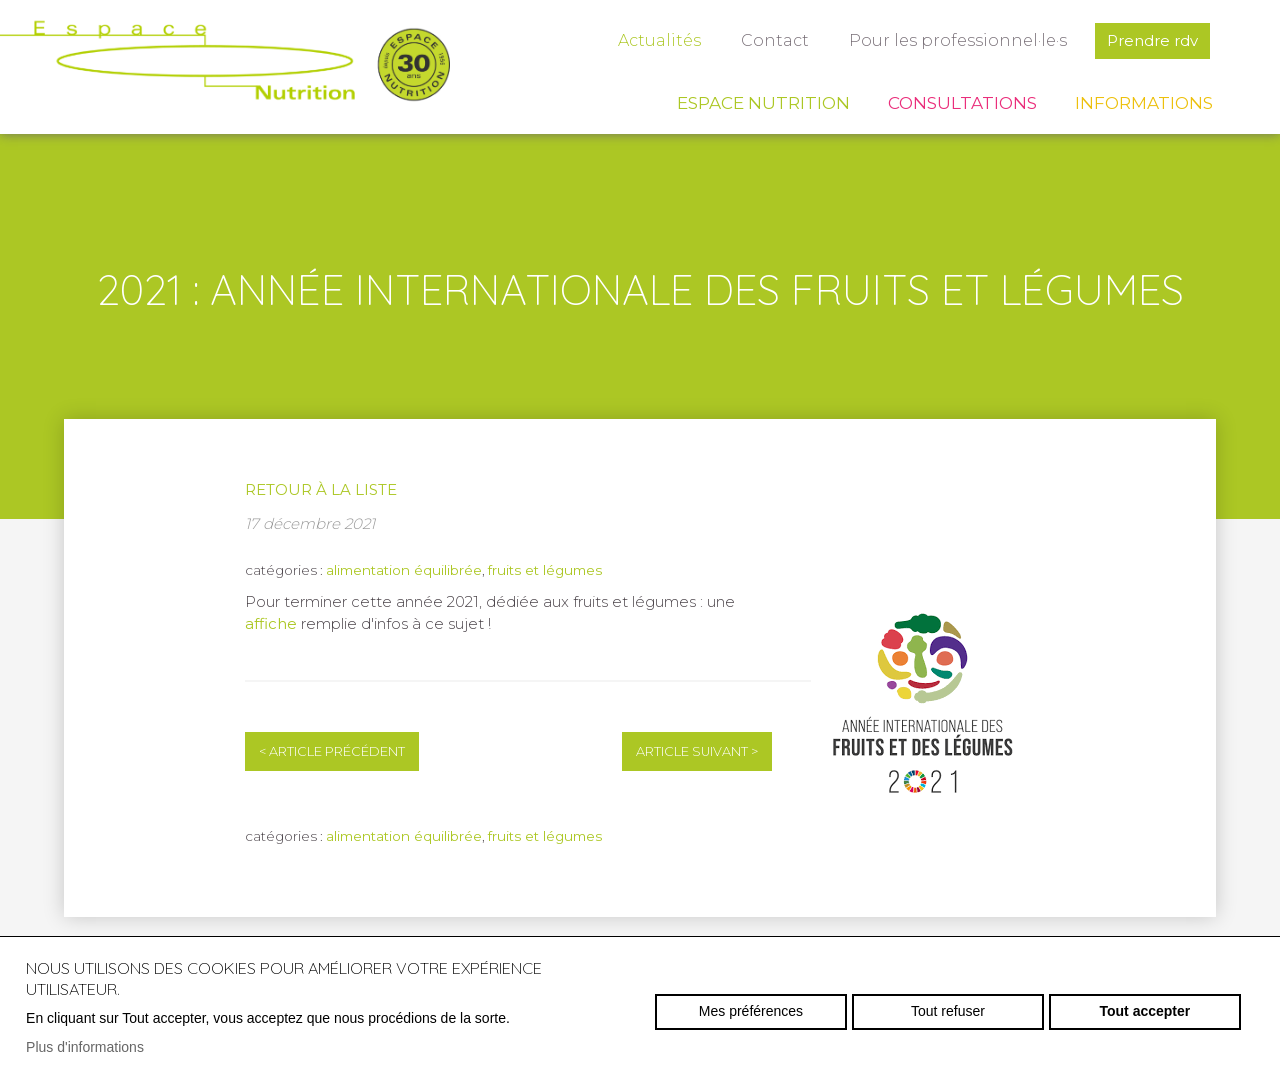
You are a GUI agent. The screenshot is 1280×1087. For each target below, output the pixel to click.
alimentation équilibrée (404, 570)
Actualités (659, 40)
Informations (1144, 103)
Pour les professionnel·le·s (958, 40)
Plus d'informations (85, 1047)
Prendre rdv (1152, 40)
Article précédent (332, 751)
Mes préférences (751, 1011)
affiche (271, 623)
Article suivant (697, 751)
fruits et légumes (545, 570)
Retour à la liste (321, 489)
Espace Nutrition (763, 103)
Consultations (962, 103)
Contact (775, 40)
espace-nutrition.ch (225, 65)
